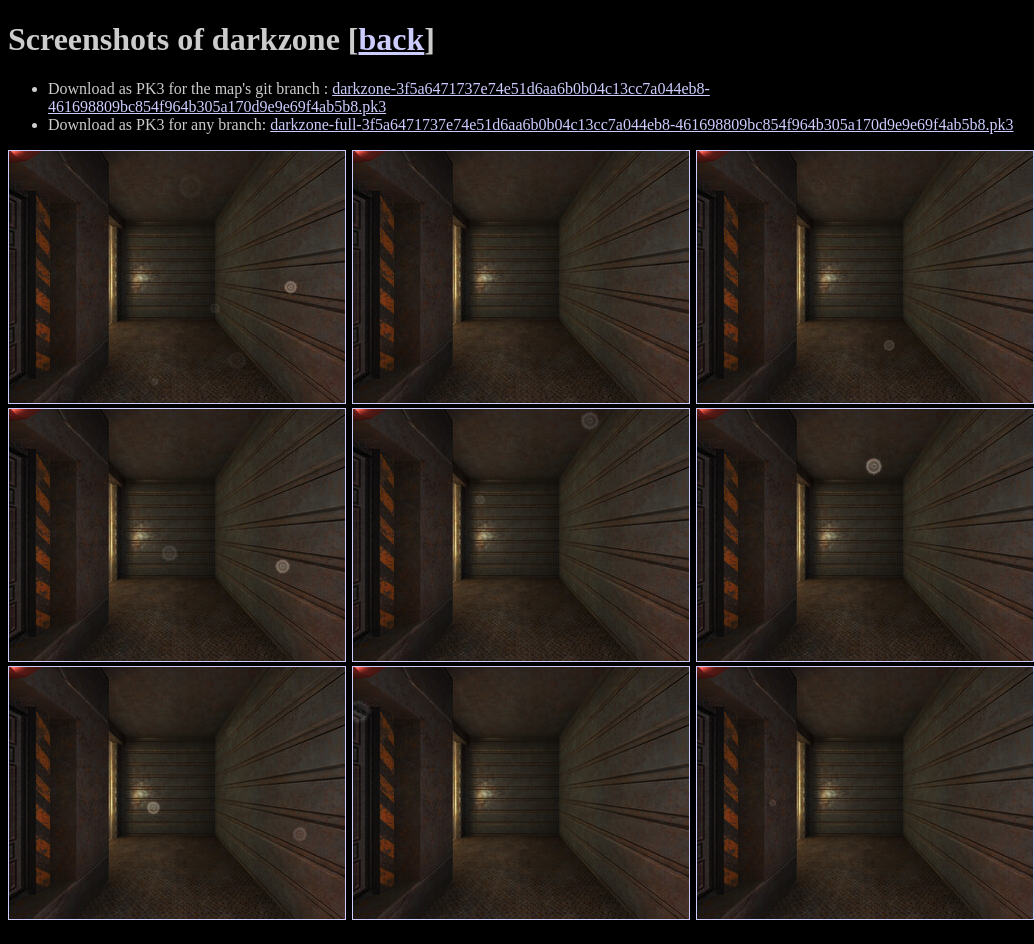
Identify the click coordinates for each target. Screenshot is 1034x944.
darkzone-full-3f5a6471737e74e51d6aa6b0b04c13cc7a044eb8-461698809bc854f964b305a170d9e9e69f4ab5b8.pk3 (641, 124)
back (392, 39)
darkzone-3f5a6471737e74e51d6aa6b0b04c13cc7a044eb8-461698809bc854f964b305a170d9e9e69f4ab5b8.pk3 (379, 97)
